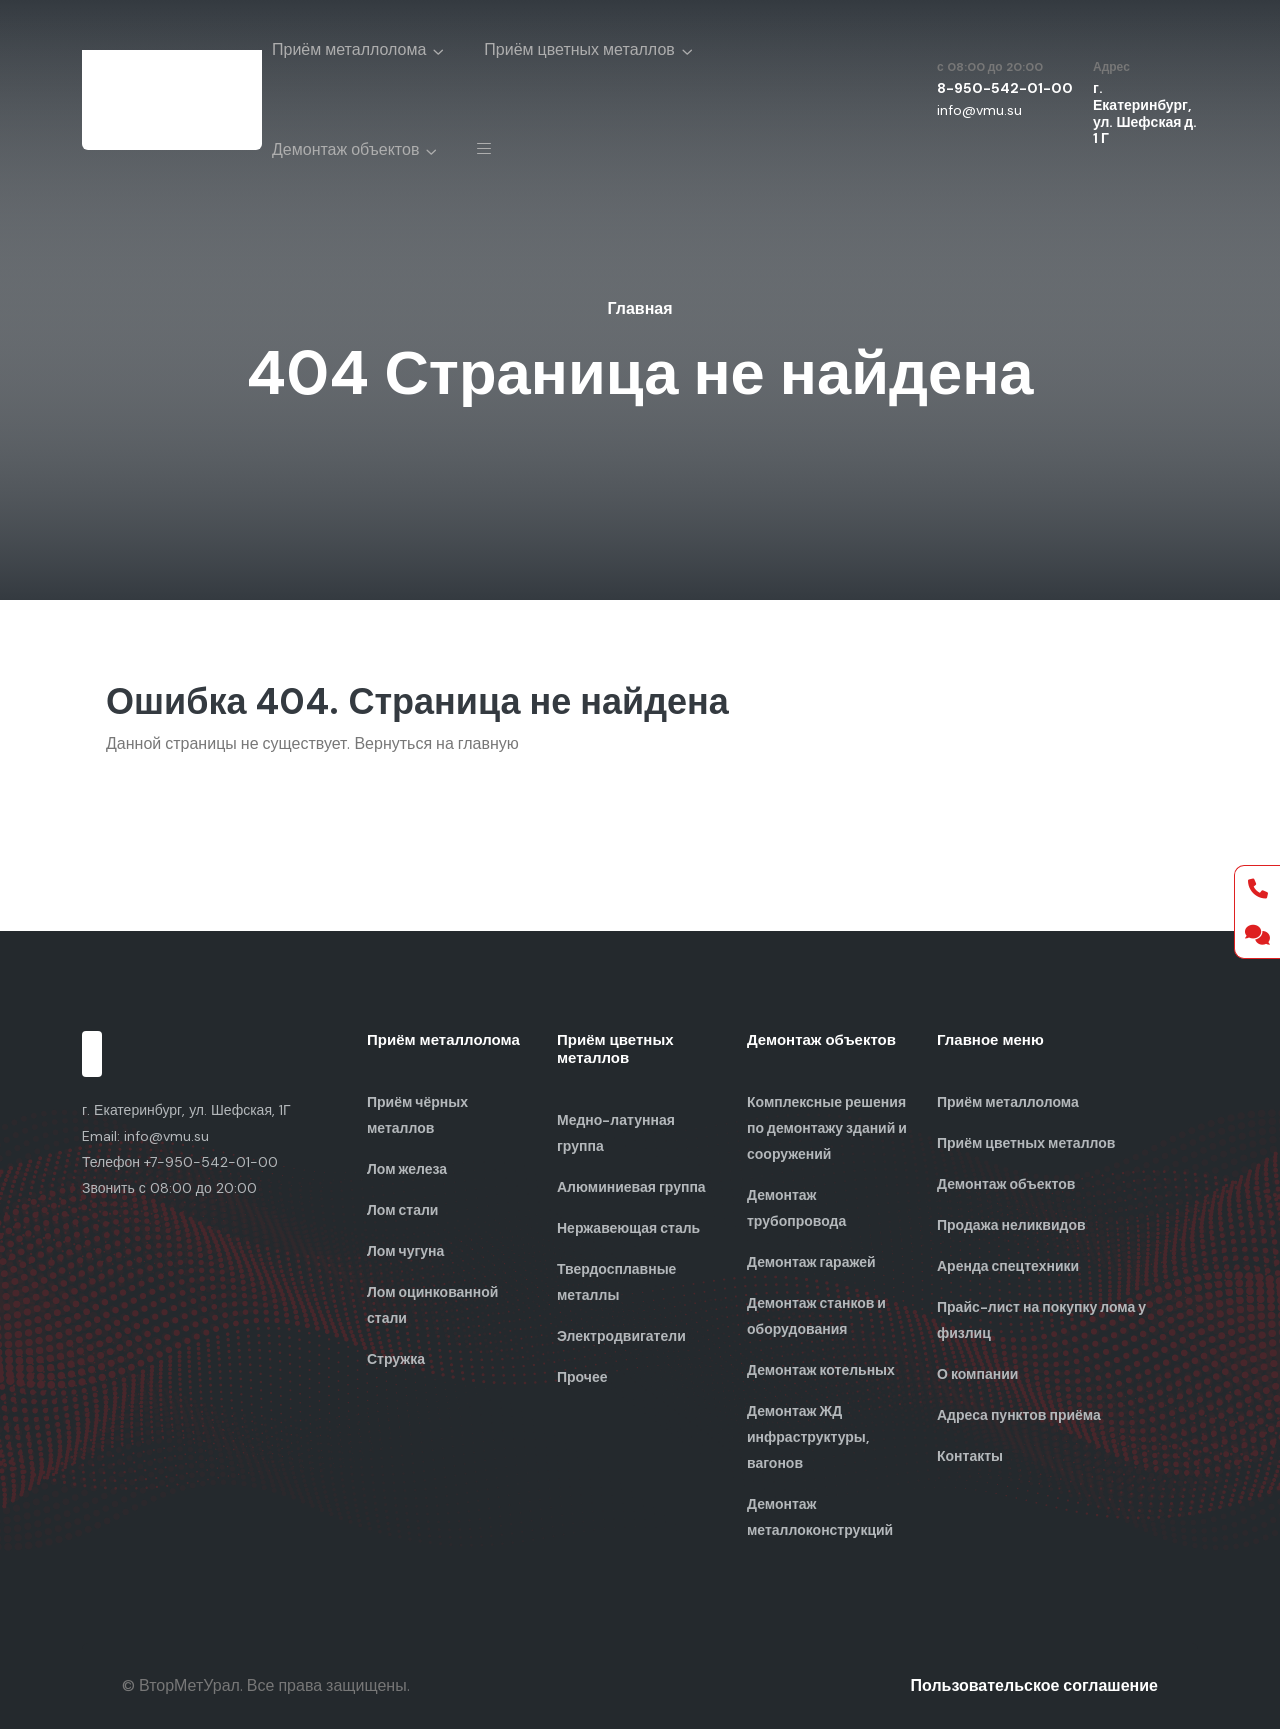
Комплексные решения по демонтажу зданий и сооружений (827, 1128)
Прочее (582, 1377)
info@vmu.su (979, 110)
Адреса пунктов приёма (1019, 1415)
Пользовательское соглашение (1034, 1685)
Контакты (970, 1456)
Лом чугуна (405, 1251)
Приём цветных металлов (579, 49)
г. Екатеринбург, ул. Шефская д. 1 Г (1145, 113)
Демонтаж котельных (821, 1370)
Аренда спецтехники (1008, 1266)
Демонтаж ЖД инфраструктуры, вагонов (808, 1437)
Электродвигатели (621, 1336)
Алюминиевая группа (631, 1187)
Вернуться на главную (436, 743)
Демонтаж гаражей (811, 1262)
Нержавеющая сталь (628, 1228)
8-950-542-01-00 (1005, 88)
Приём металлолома (349, 49)
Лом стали (402, 1210)
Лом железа (407, 1169)
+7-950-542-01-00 (211, 1162)
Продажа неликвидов (1011, 1225)
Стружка (396, 1359)
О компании (977, 1374)
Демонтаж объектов (345, 149)
